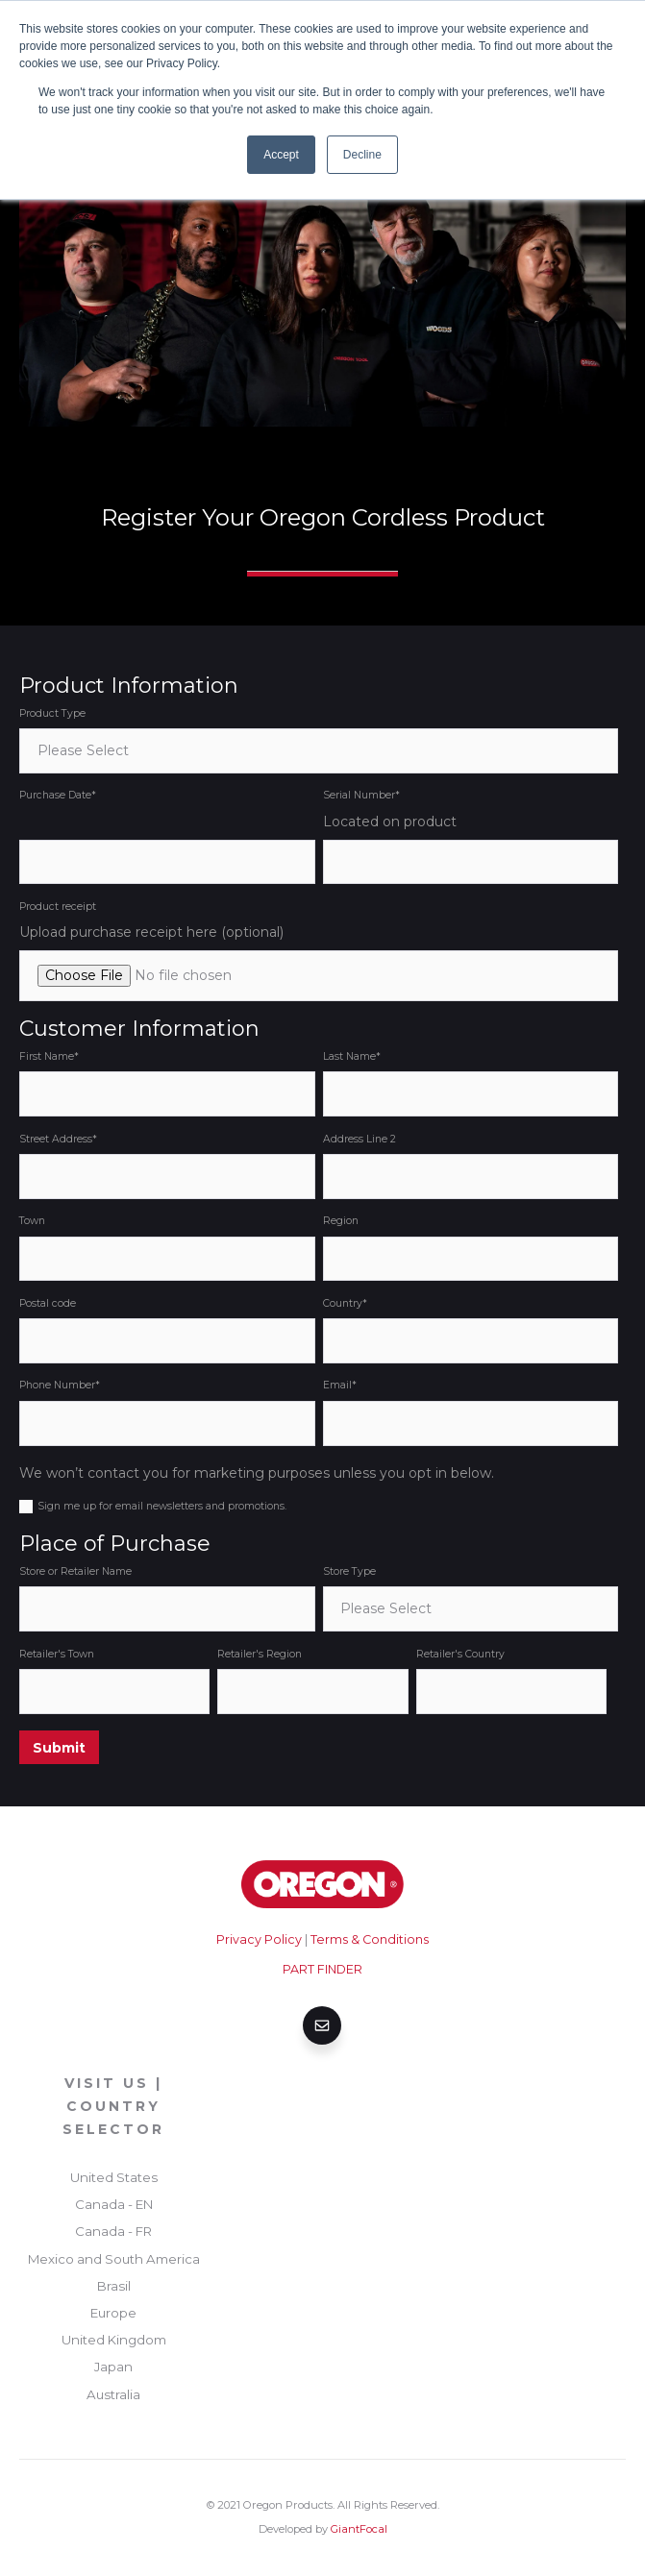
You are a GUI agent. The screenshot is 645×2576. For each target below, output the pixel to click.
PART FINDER (322, 1969)
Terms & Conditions (369, 1939)
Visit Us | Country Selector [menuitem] (113, 2106)
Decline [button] (362, 154)
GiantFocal (359, 2529)
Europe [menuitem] (113, 2312)
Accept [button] (281, 154)
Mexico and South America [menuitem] (114, 2259)
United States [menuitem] (114, 2177)
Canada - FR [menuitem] (113, 2231)
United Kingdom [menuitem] (114, 2339)
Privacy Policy (259, 1939)
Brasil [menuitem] (114, 2286)
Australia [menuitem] (113, 2394)
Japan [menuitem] (113, 2366)
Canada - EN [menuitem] (114, 2204)
